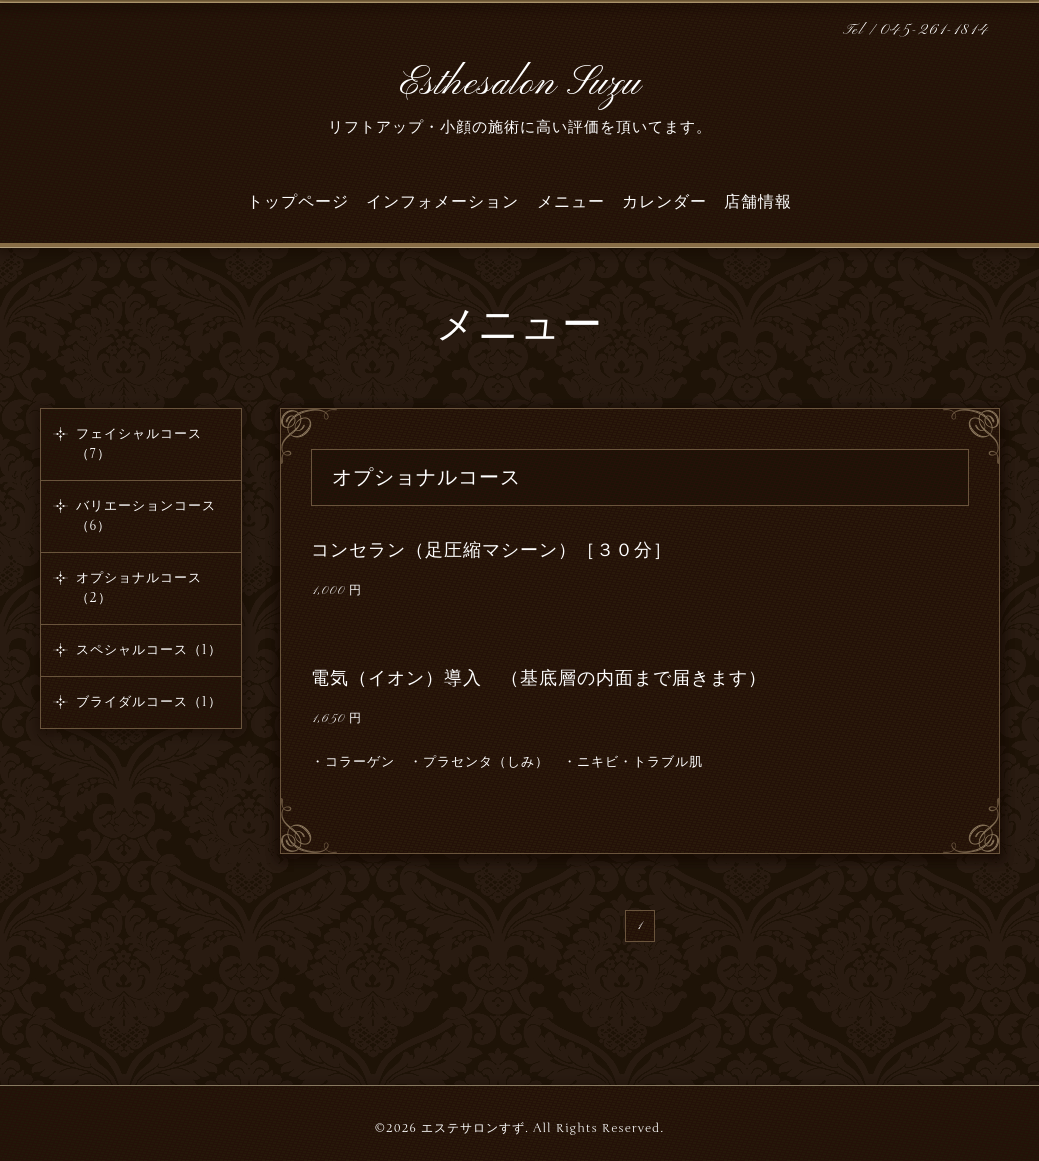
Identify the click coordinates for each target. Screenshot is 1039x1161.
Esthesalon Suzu (520, 84)
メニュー (571, 202)
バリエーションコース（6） (146, 516)
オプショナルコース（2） (139, 588)
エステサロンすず (473, 1128)
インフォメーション (442, 202)
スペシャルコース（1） (149, 650)
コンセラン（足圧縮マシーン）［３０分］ (491, 550)
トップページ (298, 202)
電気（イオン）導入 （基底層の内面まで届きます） (539, 678)
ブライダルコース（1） (149, 702)
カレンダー (664, 202)
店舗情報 (758, 202)
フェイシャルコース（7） (139, 444)
